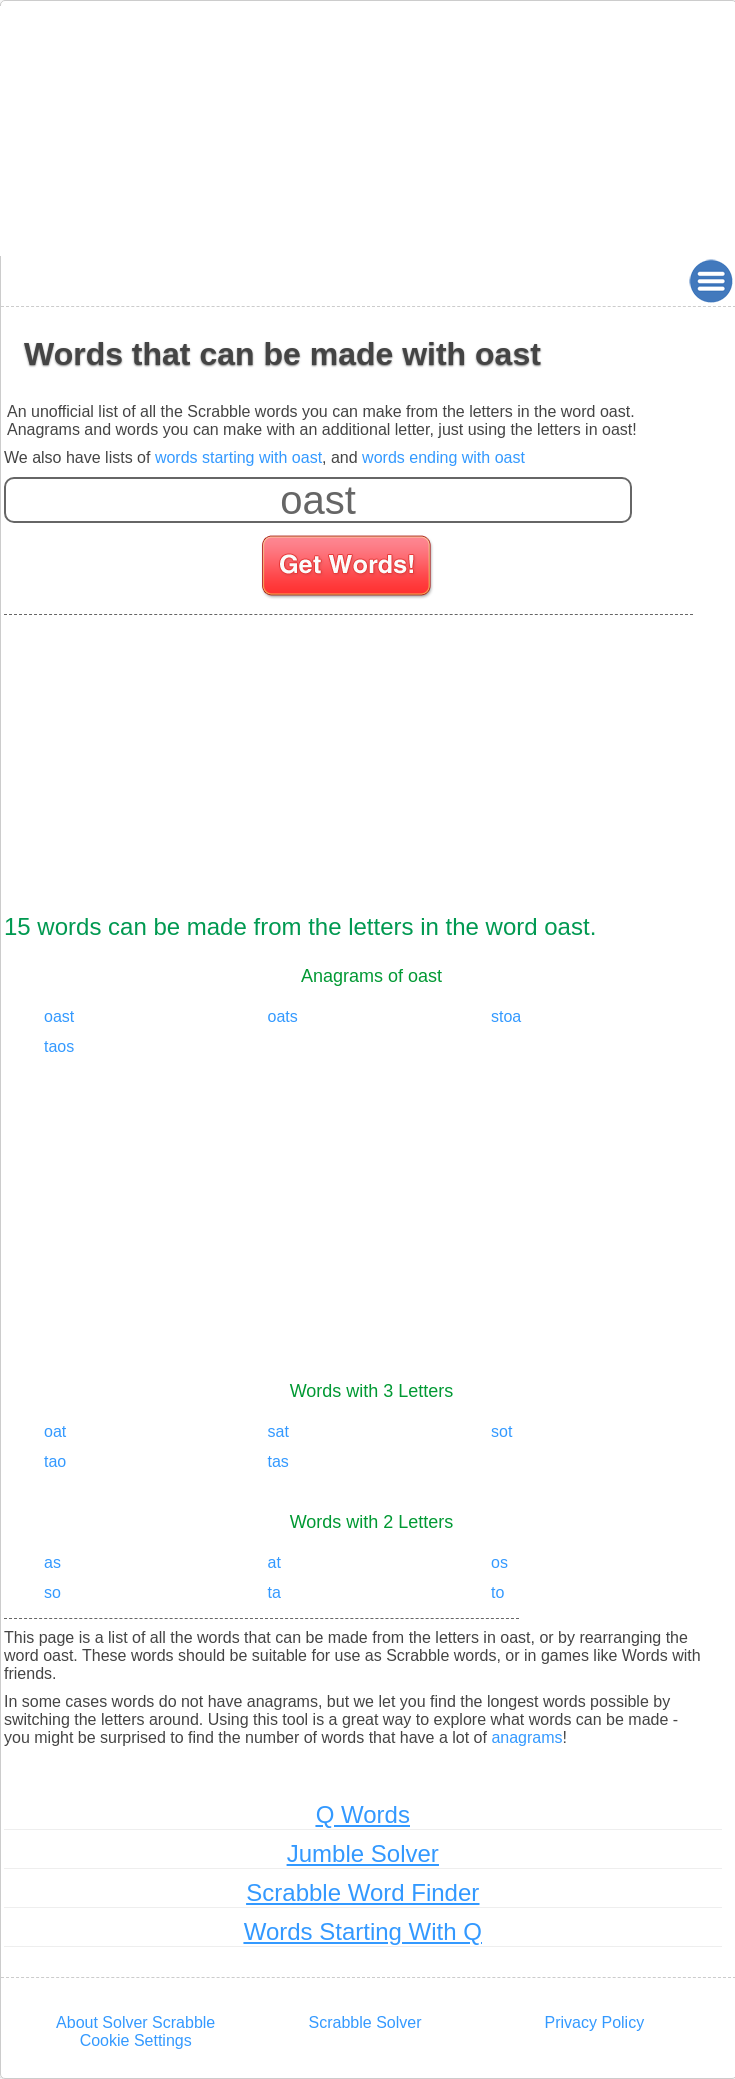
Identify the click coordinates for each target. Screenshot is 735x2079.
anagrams (526, 1737)
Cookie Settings (136, 2040)
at (274, 1562)
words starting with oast (238, 457)
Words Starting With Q (363, 1931)
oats (283, 1016)
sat (278, 1431)
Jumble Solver (363, 1853)
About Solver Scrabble (135, 2022)
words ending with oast (443, 457)
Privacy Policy (595, 2022)
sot (501, 1431)
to (497, 1592)
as (52, 1562)
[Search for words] (348, 569)
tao (55, 1461)
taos (59, 1046)
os (499, 1562)
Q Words (363, 1814)
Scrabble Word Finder (362, 1892)
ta (274, 1592)
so (52, 1592)
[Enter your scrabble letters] (318, 500)
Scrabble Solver (365, 2022)
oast (59, 1016)
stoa (506, 1016)
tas (278, 1461)
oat (55, 1431)
